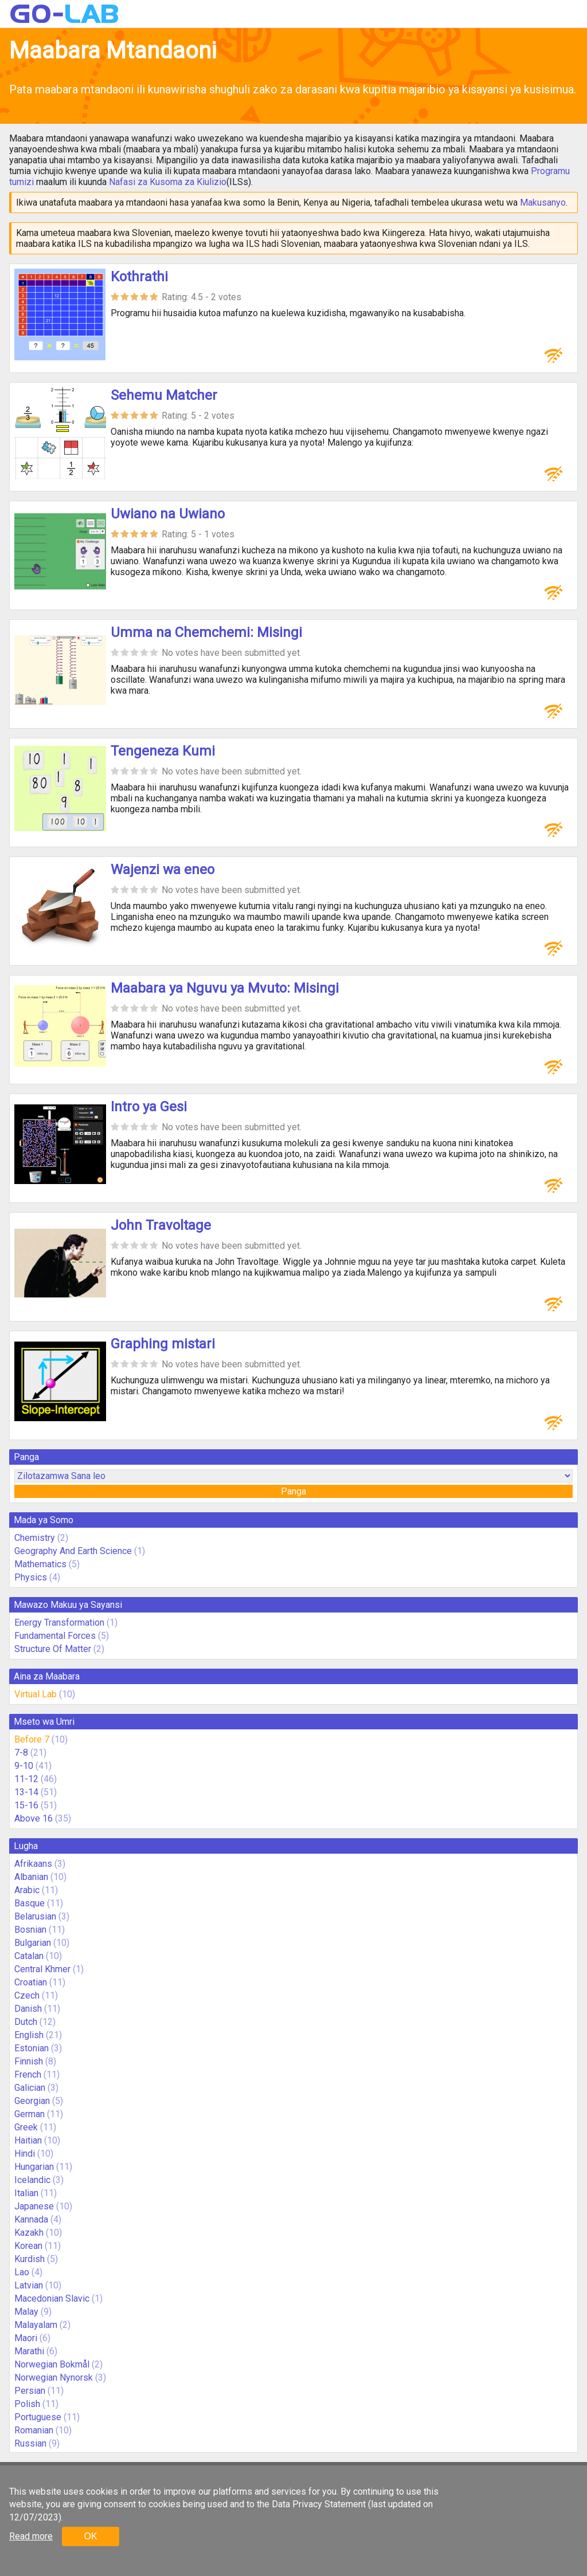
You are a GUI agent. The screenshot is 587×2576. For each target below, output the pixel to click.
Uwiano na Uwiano (168, 514)
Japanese (34, 2206)
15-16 (26, 1805)
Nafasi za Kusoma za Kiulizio (167, 181)
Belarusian (35, 1916)
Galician (29, 2087)
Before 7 (31, 1739)
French (27, 2074)
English (29, 2035)
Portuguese (37, 2417)
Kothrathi (139, 277)
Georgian (32, 2100)
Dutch (25, 2021)
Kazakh (29, 2232)
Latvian (28, 2285)
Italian (26, 2193)
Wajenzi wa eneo (162, 870)
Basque (29, 1903)
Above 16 (33, 1818)
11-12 (26, 1778)
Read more (31, 2536)
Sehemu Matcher (164, 395)
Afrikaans (33, 1863)
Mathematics (40, 1564)
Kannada (31, 2219)
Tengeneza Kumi (163, 751)
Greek (26, 2127)
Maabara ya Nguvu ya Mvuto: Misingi (225, 988)
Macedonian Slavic (51, 2298)
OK (90, 2536)
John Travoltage (161, 1225)
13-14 (26, 1792)
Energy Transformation (59, 1622)
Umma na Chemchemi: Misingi (206, 632)
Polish (27, 2403)
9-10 (23, 1765)
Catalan (29, 1955)
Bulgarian (32, 1942)
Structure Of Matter (52, 1648)
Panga (293, 1491)
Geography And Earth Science (73, 1550)
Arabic (27, 1890)
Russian (30, 2443)
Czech (27, 1995)
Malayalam (35, 2324)
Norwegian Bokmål (51, 2364)
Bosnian (30, 1929)
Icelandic (32, 2179)
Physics (30, 1577)
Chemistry (34, 1537)
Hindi (24, 2153)
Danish (28, 2008)
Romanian (33, 2430)
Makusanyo (543, 202)
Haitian (28, 2140)
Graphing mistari (163, 1344)
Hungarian (34, 2166)
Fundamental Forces (55, 1635)
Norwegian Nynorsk (53, 2377)
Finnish (28, 2061)
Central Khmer (42, 1969)
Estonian (31, 2048)
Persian (29, 2390)
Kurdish (29, 2258)
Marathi (29, 2351)
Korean (28, 2245)
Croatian (30, 1982)
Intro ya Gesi (149, 1107)
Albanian (31, 1876)
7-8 (21, 1752)
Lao (21, 2272)
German (29, 2114)
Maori (25, 2338)
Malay (26, 2311)
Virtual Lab (35, 1694)
